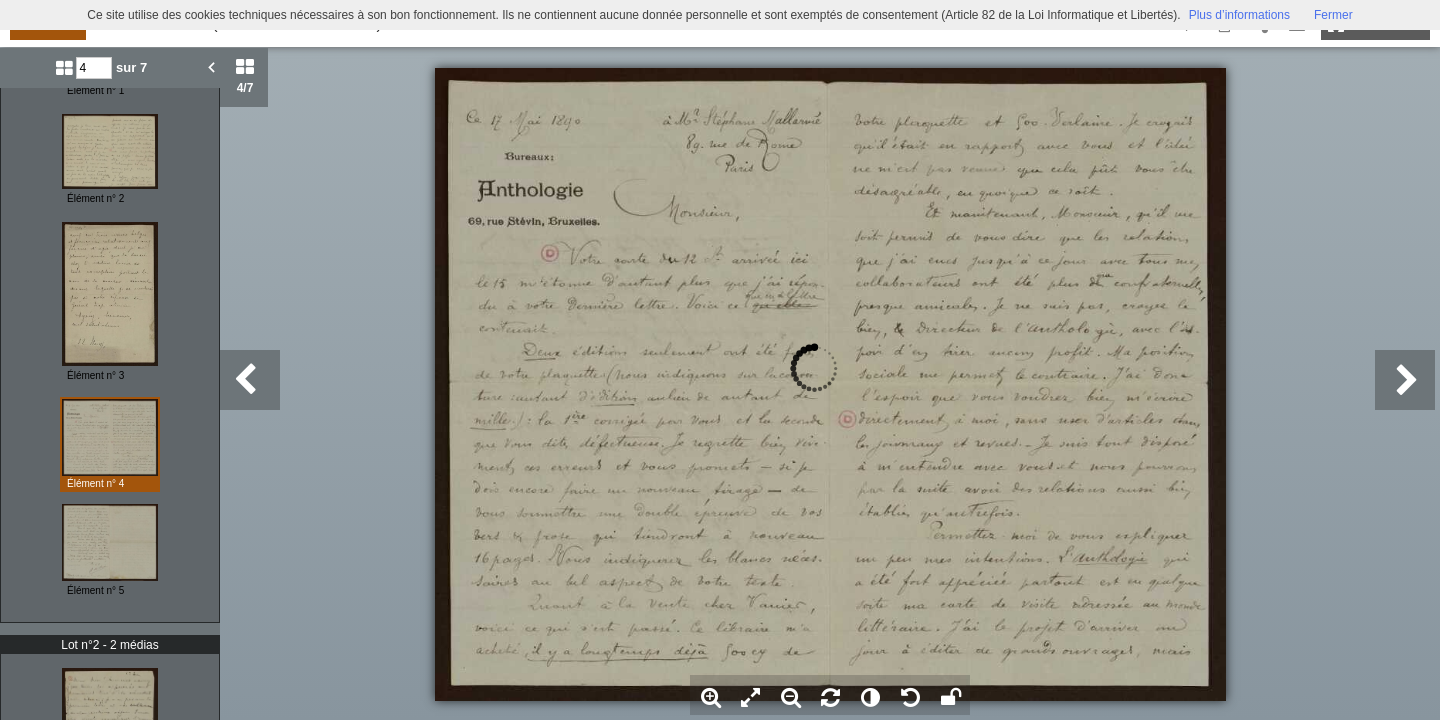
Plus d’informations (1239, 15)
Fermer (1333, 15)
